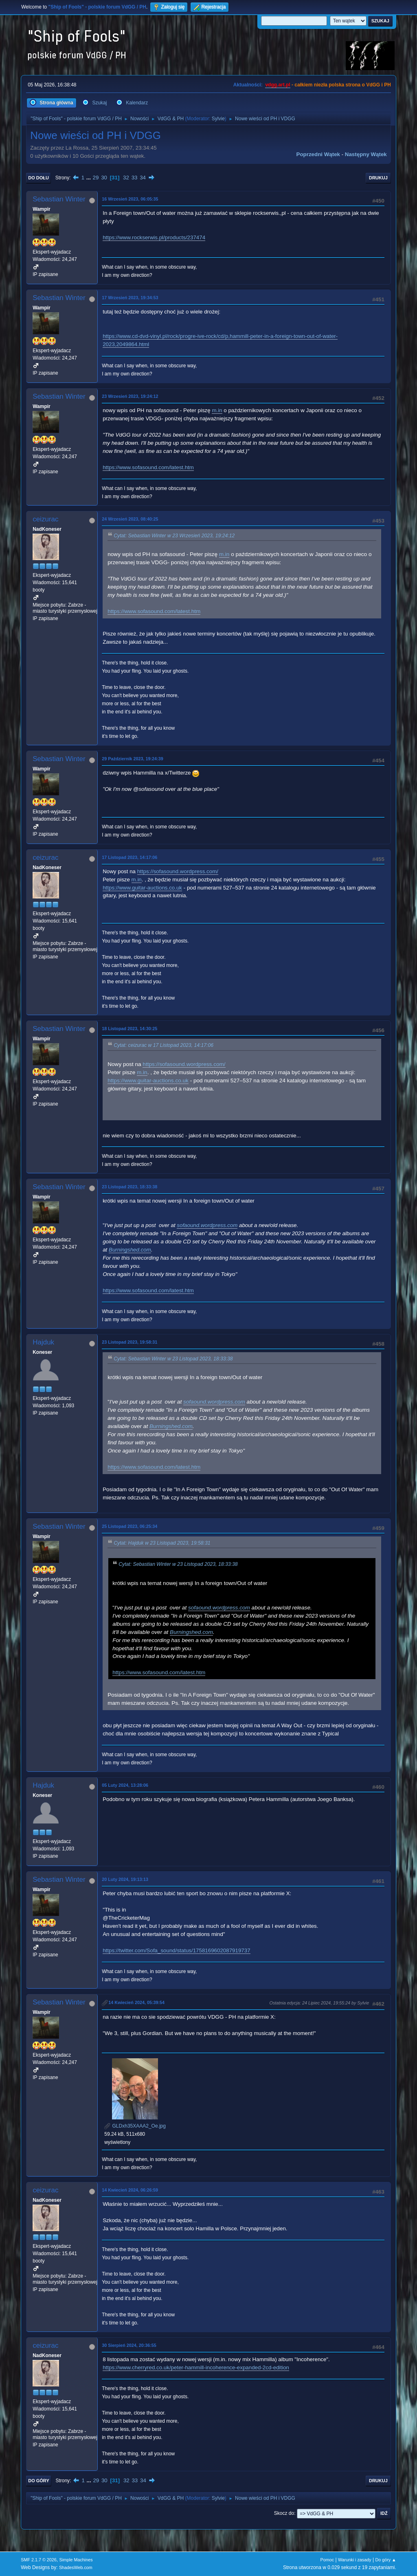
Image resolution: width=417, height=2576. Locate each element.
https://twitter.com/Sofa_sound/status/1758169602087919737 (176, 1950)
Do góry (38, 2480)
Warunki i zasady (354, 2559)
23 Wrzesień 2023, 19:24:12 (130, 396)
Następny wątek (366, 154)
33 (135, 177)
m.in (217, 410)
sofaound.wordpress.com (207, 1225)
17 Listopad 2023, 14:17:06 (129, 857)
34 (143, 177)
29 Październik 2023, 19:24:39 (132, 758)
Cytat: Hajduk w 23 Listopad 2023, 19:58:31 (162, 1543)
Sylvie (218, 118)
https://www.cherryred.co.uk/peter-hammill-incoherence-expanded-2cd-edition (196, 2367)
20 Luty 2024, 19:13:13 (125, 1879)
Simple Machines (76, 2559)
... (89, 177)
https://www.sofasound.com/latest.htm (148, 467)
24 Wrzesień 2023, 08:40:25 (130, 519)
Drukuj (378, 177)
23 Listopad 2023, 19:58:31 (129, 1342)
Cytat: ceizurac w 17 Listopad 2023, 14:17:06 (163, 1046)
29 (96, 177)
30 (104, 177)
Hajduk (43, 1342)
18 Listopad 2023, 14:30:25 (129, 1028)
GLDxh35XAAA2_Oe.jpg (135, 2126)
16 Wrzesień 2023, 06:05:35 (130, 198)
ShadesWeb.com (75, 2567)
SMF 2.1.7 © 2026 (39, 2559)
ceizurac (45, 519)
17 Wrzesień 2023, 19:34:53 (130, 297)
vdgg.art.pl (277, 85)
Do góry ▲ (385, 2559)
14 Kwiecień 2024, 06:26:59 (130, 2190)
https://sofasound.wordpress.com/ (177, 871)
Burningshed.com (130, 1250)
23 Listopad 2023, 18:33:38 (129, 1186)
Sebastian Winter (59, 199)
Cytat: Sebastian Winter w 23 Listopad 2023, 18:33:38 (173, 1359)
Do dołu (38, 177)
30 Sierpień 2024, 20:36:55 (129, 2345)
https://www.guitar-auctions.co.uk (142, 888)
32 (126, 177)
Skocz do (284, 2513)
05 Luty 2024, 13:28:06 (125, 1785)
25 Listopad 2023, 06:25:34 (129, 1526)
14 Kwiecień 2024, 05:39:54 (136, 2002)
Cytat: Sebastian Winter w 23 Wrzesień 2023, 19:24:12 (174, 536)
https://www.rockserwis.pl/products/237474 (154, 237)
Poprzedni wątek (318, 154)
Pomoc (327, 2559)
